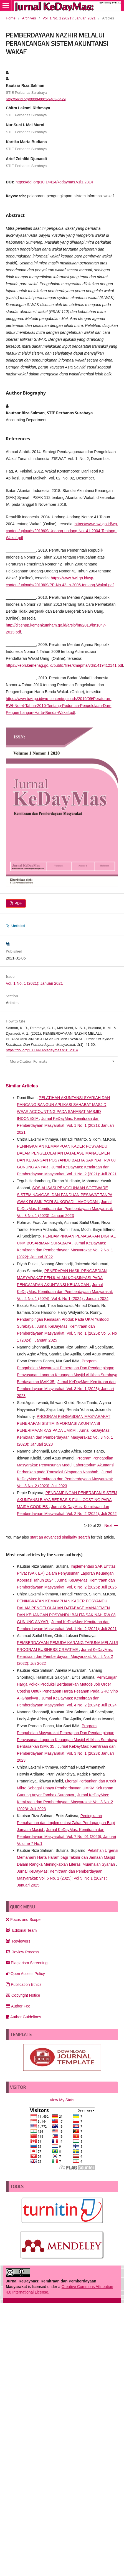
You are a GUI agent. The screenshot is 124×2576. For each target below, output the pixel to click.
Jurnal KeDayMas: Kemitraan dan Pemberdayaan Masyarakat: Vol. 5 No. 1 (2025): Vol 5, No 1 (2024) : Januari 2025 (67, 1333)
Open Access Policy (25, 1973)
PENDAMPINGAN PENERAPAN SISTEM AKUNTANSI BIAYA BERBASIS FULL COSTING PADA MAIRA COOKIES (67, 1500)
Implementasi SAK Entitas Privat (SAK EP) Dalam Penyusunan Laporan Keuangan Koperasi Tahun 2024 (66, 1573)
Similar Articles (22, 1086)
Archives (29, 18)
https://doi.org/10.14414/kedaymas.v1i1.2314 (54, 182)
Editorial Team (21, 1930)
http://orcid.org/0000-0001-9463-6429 (36, 99)
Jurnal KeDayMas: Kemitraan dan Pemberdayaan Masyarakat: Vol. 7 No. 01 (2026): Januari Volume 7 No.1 (66, 1836)
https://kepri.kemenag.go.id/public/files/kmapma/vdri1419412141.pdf (64, 665)
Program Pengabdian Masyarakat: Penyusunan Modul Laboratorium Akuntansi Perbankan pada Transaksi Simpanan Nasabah (65, 1465)
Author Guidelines (23, 2017)
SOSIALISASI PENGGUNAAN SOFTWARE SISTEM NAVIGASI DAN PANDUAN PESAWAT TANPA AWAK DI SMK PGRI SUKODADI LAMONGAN (64, 1195)
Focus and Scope (23, 1919)
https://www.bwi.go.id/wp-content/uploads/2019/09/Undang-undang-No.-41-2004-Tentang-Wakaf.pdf (62, 531)
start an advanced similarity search (60, 1537)
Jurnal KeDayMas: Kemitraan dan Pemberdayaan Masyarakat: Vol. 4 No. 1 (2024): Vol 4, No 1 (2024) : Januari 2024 (65, 1291)
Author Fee (18, 2006)
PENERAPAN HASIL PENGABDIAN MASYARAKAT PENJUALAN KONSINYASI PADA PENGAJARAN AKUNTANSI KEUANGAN (62, 1278)
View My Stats (62, 2100)
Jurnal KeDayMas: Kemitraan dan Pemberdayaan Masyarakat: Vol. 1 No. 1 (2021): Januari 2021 (65, 1125)
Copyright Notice (23, 1995)
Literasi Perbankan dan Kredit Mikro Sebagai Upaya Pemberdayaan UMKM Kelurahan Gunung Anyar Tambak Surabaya (66, 1788)
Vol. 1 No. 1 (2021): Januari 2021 (68, 18)
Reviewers (18, 1941)
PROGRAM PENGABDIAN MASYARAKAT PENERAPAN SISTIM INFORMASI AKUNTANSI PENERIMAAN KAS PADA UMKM (63, 1423)
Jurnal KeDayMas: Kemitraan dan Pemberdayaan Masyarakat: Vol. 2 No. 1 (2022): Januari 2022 (65, 1250)
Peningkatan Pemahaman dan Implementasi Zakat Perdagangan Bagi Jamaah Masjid (66, 1823)
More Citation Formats (28, 1061)
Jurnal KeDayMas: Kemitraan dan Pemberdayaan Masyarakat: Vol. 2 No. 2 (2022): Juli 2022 (65, 1656)
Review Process (22, 1952)
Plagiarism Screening (26, 1963)
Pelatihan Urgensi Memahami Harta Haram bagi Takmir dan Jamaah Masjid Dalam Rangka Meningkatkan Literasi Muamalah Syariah (67, 1857)
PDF (18, 903)
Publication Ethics (24, 1984)
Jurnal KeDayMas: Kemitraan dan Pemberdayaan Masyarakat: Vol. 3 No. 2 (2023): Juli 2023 (65, 1479)
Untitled (18, 926)
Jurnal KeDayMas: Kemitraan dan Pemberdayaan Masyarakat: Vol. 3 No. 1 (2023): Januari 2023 (65, 1208)
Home (11, 18)
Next (108, 1525)
